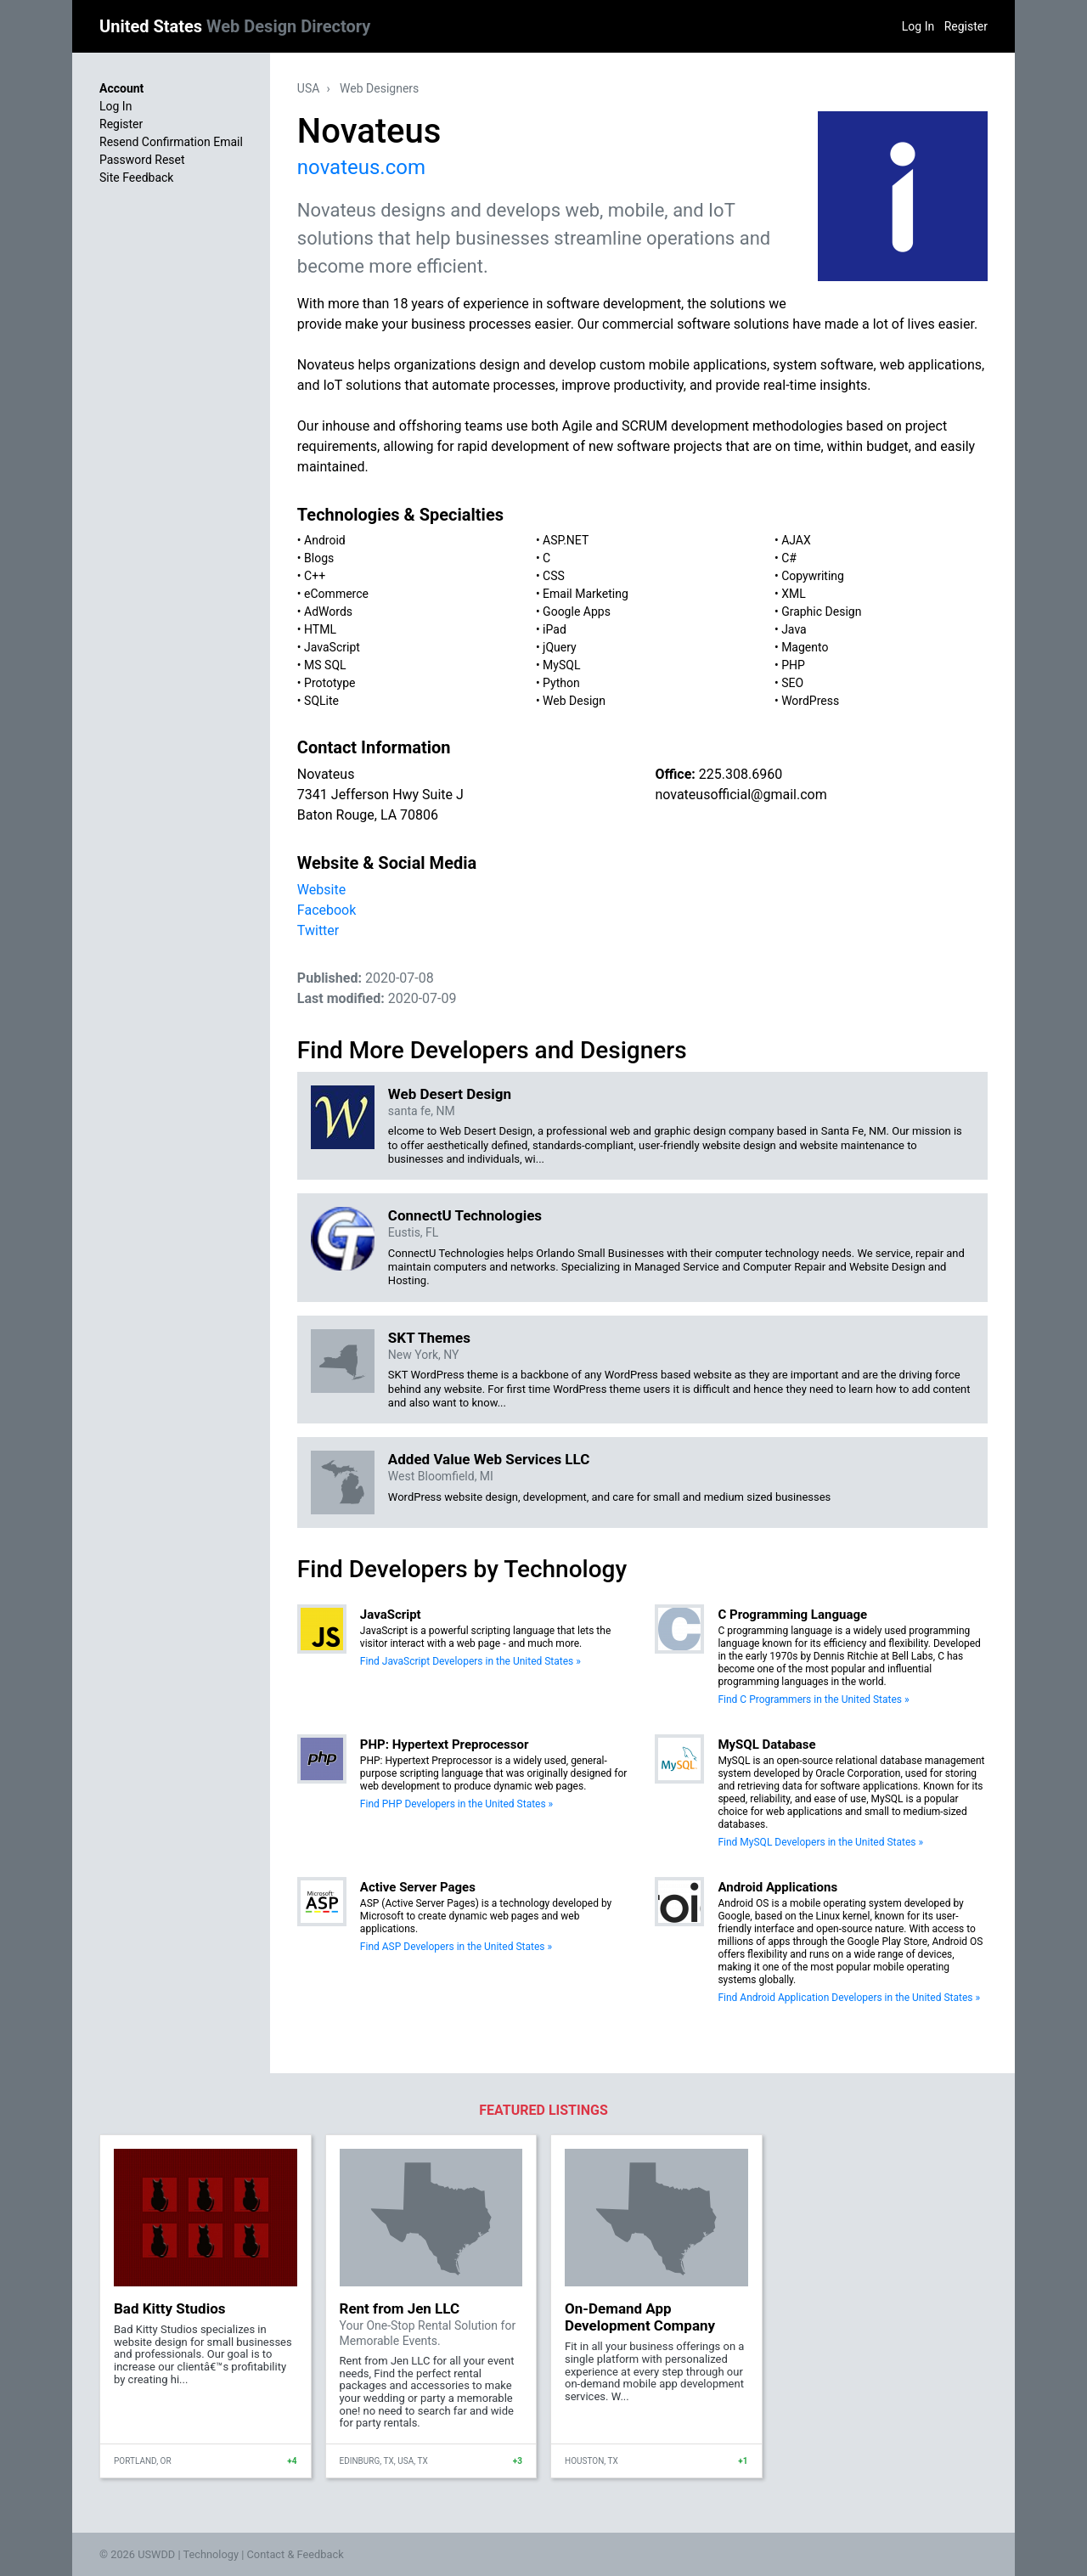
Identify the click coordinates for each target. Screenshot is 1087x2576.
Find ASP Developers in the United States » (456, 1947)
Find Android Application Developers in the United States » (849, 1998)
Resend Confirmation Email (171, 142)
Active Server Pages (418, 1887)
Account (121, 88)
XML (793, 593)
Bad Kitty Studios (169, 2308)
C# (789, 558)
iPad (554, 629)
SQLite (321, 700)
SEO (792, 683)
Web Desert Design (449, 1093)
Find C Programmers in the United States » (813, 1699)
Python (561, 683)
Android (325, 540)
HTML (320, 629)
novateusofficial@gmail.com (740, 794)
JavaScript (332, 647)
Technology (211, 2554)
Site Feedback (136, 177)
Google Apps (577, 611)
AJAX (796, 540)
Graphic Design (821, 611)
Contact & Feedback (295, 2554)
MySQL (561, 665)
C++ (314, 576)
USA (308, 88)
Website (321, 890)
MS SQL (325, 665)
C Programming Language (792, 1614)
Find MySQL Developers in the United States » (820, 1842)
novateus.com (361, 167)
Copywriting (812, 576)
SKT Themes (429, 1337)
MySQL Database (766, 1744)
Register (966, 26)
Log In (918, 26)
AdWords (328, 611)
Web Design (574, 700)
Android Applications (777, 1887)
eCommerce (336, 593)
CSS (554, 576)
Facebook (326, 910)
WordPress (810, 700)
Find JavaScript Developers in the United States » (470, 1661)
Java (794, 629)
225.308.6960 (740, 774)
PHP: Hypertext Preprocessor (444, 1744)
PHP (793, 665)
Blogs (319, 558)
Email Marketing (585, 593)
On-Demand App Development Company (640, 2317)
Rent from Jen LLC (400, 2308)
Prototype (329, 683)
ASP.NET (566, 540)
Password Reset (142, 159)
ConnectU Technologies (465, 1215)
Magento (804, 647)
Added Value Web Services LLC (488, 1459)
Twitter (318, 930)
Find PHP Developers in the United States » (456, 1804)
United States (234, 26)
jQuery (560, 647)
